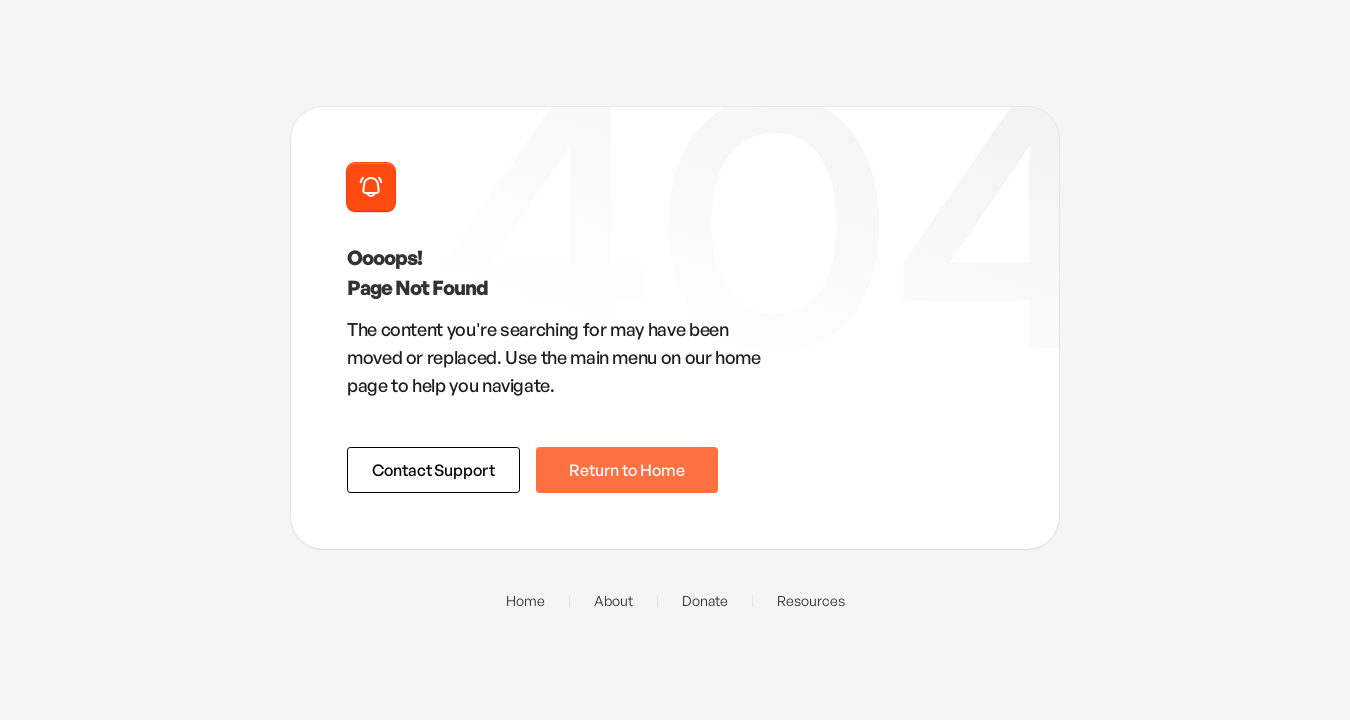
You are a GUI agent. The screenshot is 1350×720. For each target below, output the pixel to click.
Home (525, 600)
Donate (705, 600)
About (613, 600)
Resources (811, 600)
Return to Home (627, 470)
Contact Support (433, 470)
